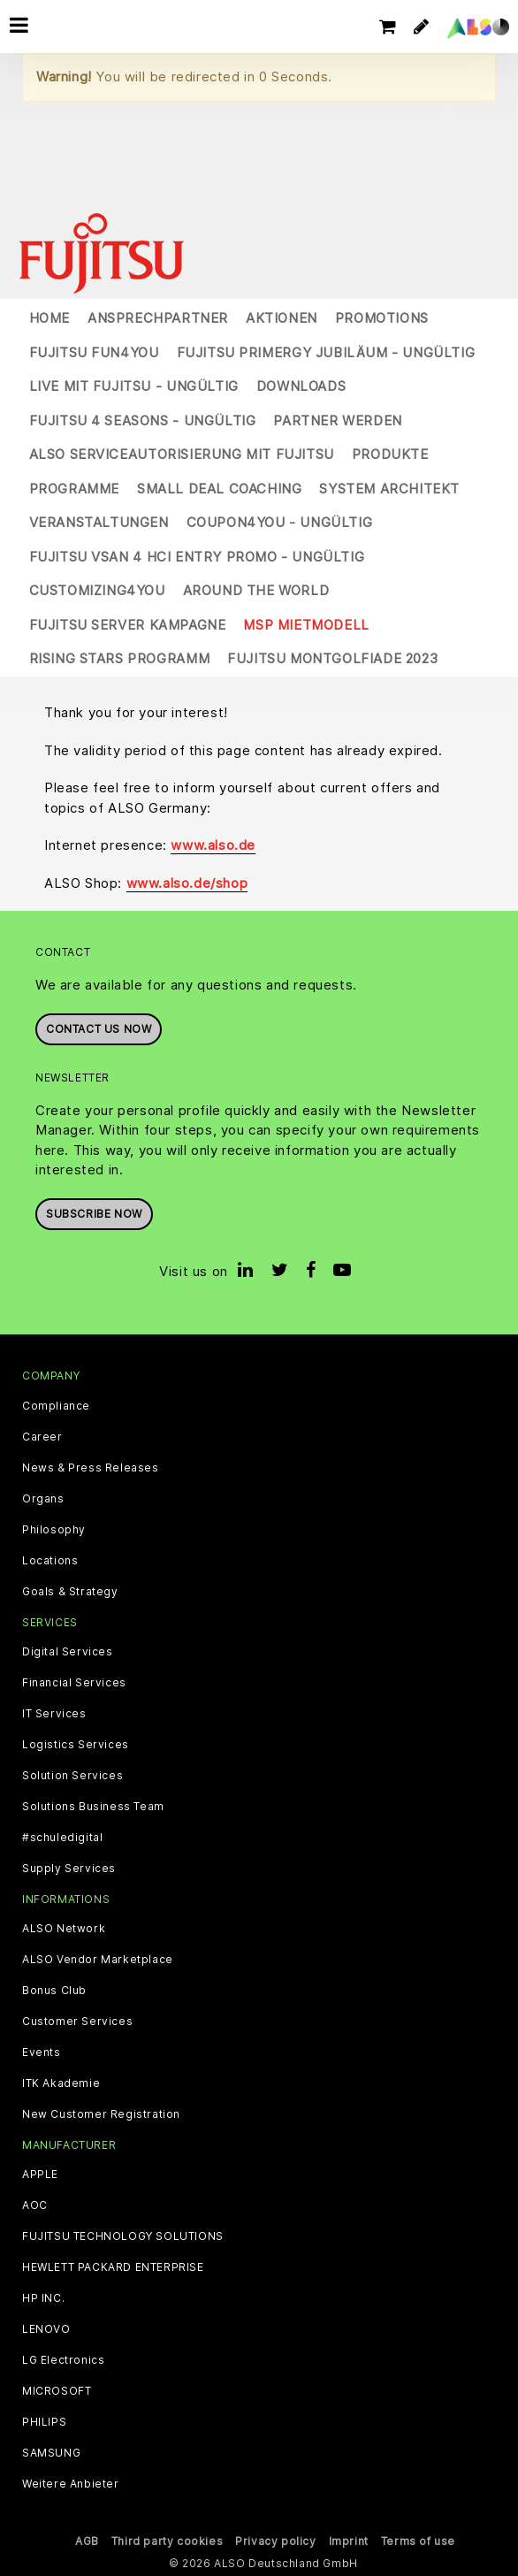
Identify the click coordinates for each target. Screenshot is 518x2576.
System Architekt (389, 488)
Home (49, 318)
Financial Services (74, 1683)
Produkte (390, 454)
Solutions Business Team (93, 1806)
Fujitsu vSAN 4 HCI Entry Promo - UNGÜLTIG (197, 556)
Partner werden (337, 420)
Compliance (56, 1406)
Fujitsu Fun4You (94, 352)
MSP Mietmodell (306, 624)
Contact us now (98, 1029)
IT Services (54, 1714)
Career (42, 1437)
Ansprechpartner (158, 318)
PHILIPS (44, 2422)
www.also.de (213, 845)
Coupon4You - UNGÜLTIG (280, 522)
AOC (35, 2205)
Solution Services (72, 1776)
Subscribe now (94, 1213)
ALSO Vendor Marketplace (97, 1959)
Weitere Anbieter (70, 2484)
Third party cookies (167, 2541)
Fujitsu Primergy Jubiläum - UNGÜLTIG (326, 352)
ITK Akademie (61, 2083)
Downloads (301, 386)
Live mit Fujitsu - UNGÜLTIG (134, 386)
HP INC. (43, 2298)
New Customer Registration (101, 2114)
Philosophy (54, 1530)
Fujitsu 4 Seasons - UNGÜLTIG (142, 420)
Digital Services (67, 1652)
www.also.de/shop (187, 883)
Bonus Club (54, 1990)
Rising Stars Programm (119, 658)
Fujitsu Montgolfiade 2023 (332, 658)
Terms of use (418, 2541)
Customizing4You (97, 590)
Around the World (256, 590)
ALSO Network (63, 1928)
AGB (87, 2541)
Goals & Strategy (70, 1592)
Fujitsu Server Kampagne (127, 624)
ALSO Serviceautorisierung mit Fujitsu (181, 454)
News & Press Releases (90, 1468)
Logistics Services (75, 1745)
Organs (43, 1499)
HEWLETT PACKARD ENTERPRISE (113, 2267)
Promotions (382, 318)
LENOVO (46, 2329)
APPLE (40, 2174)
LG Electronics (63, 2360)
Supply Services (69, 1868)
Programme (74, 488)
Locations (50, 1561)
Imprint (349, 2541)
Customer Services (77, 2021)
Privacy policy (275, 2541)
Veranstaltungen (99, 522)
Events (41, 2052)
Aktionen (281, 318)
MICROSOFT (56, 2391)
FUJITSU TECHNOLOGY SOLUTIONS (123, 2236)
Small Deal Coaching (219, 488)
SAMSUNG (51, 2453)
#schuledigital (62, 1837)
